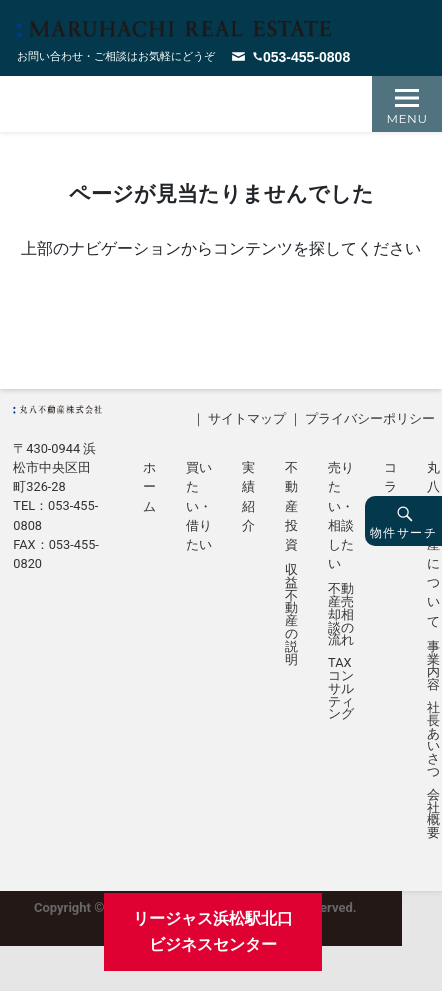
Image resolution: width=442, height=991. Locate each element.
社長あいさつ (433, 740)
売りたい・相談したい (341, 515)
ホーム (149, 486)
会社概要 (433, 814)
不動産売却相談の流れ (341, 615)
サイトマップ (247, 418)
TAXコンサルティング (341, 689)
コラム (390, 486)
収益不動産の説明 (291, 615)
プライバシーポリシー (370, 418)
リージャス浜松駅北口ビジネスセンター (213, 931)
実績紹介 (248, 496)
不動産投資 (291, 506)
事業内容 (433, 666)
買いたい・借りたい (199, 506)
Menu (407, 118)
